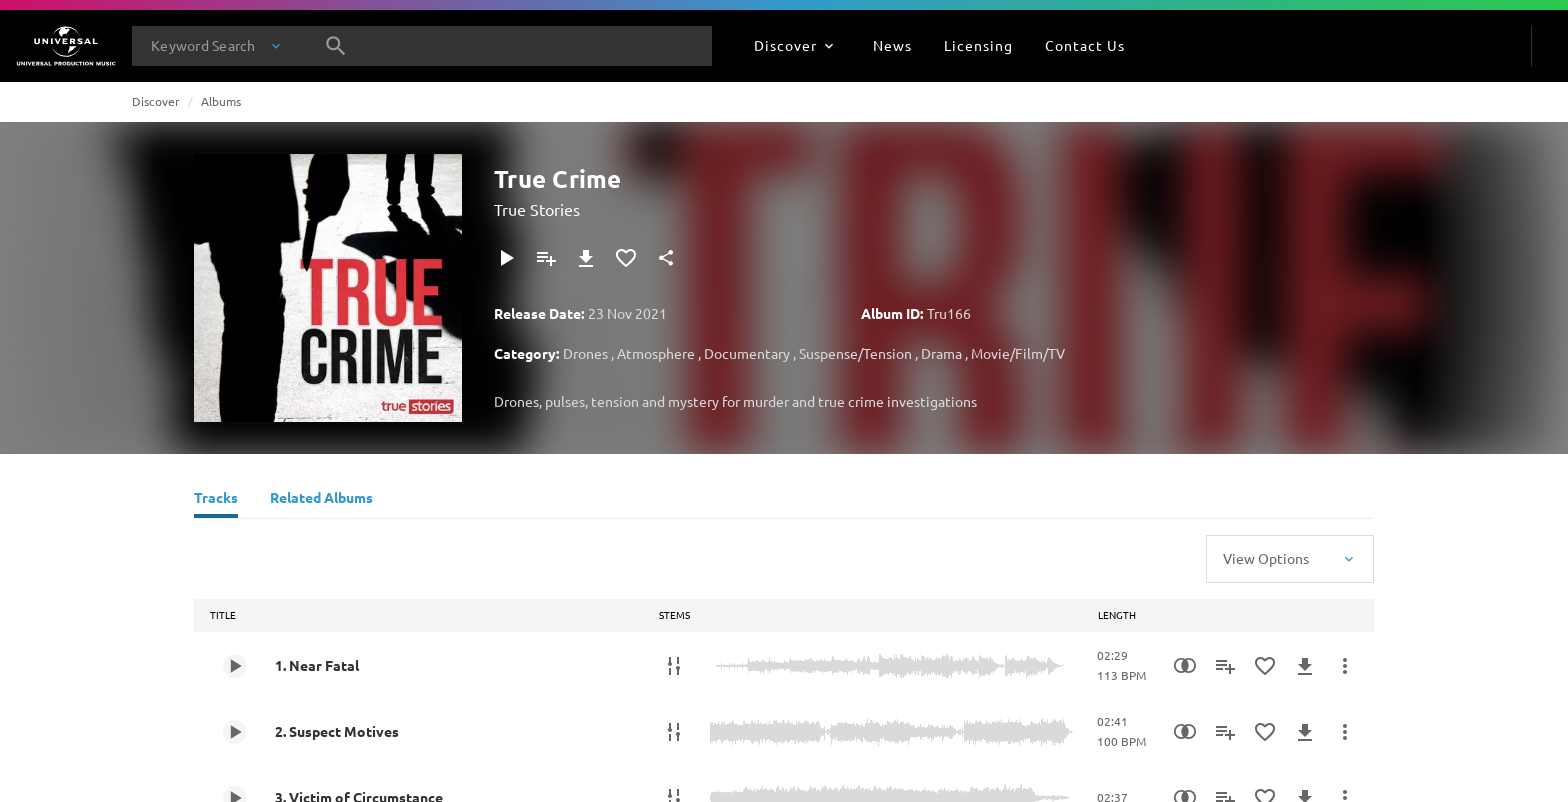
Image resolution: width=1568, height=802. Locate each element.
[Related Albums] (321, 500)
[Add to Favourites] (626, 258)
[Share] (666, 258)
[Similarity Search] (1185, 666)
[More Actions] (1345, 666)
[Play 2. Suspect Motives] (235, 732)
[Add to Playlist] (546, 258)
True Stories (537, 209)
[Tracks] (216, 500)
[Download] (586, 258)
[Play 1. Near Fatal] (235, 666)
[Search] (336, 46)
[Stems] (674, 666)
